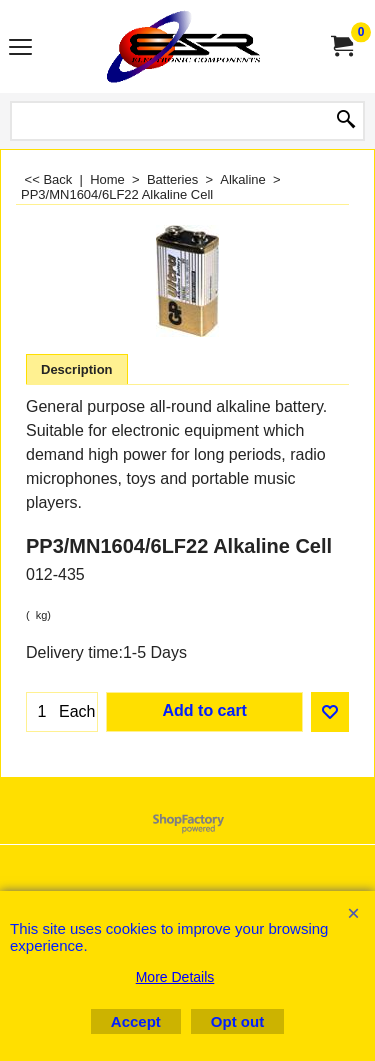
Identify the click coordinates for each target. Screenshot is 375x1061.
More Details (175, 977)
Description (77, 369)
